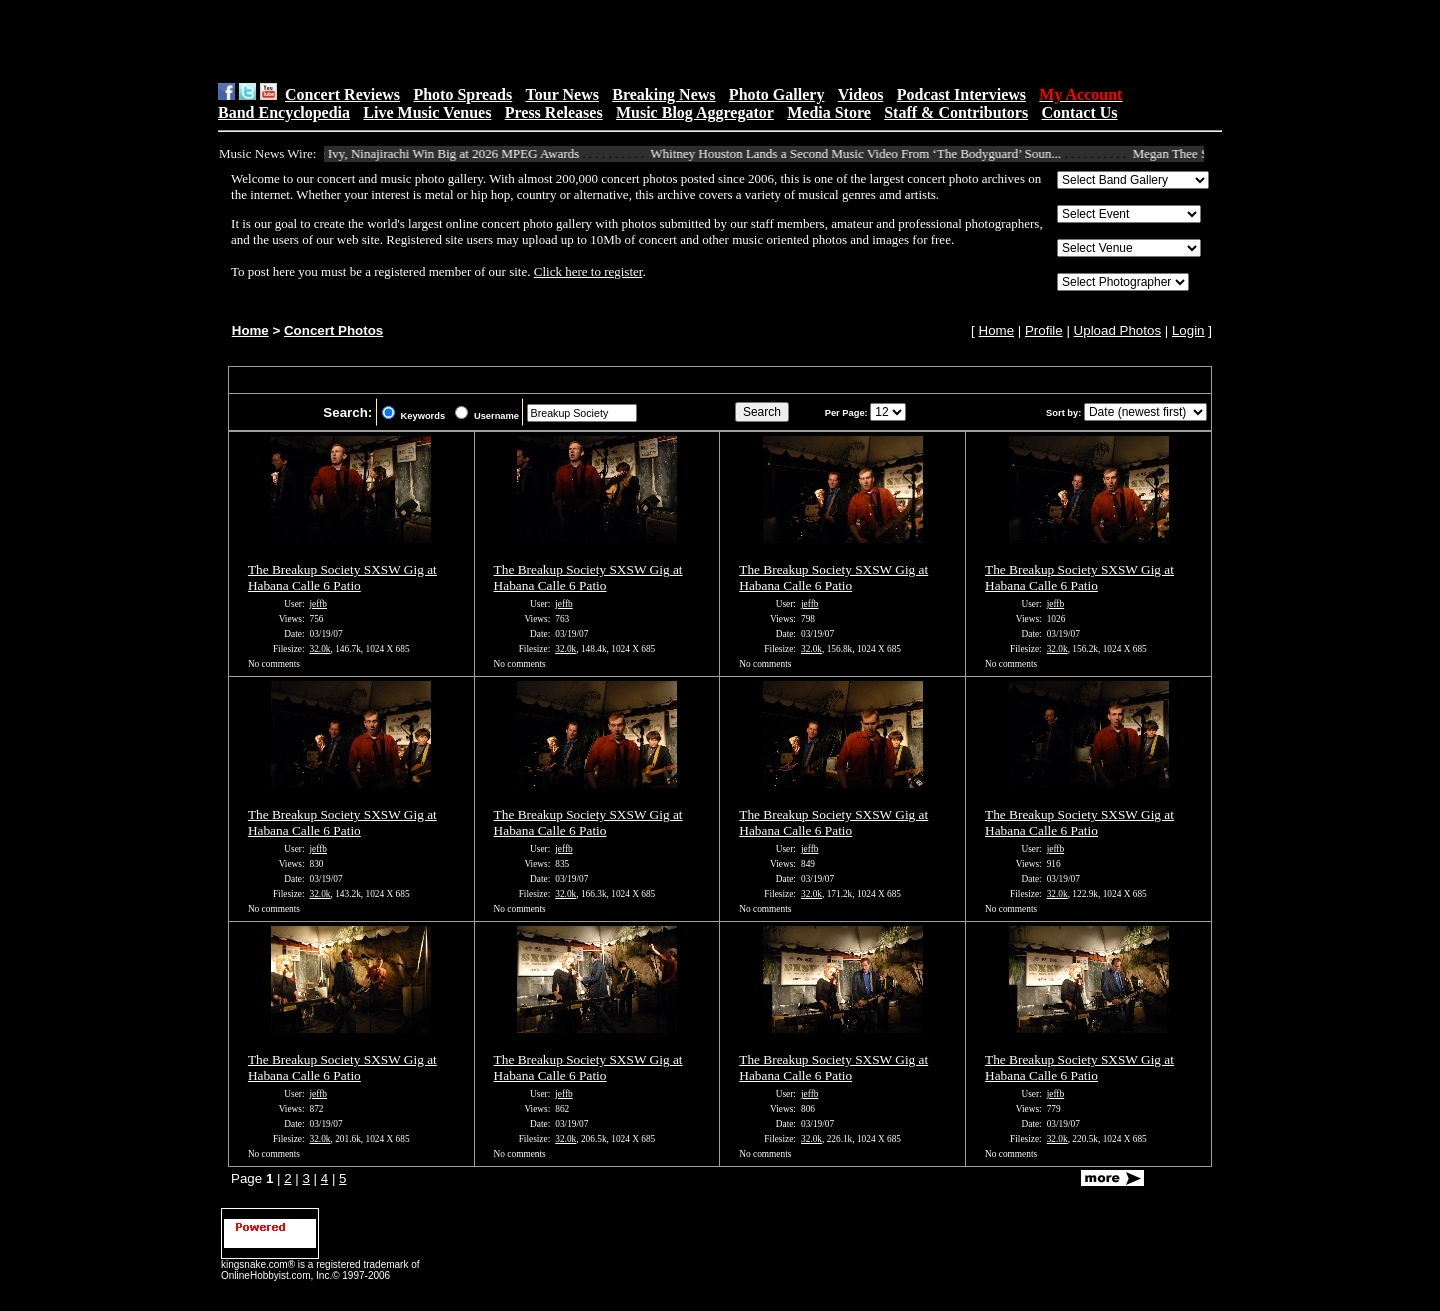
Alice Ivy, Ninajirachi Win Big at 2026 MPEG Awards (446, 153)
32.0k (320, 649)
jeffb (318, 604)
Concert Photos (333, 330)
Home (250, 330)
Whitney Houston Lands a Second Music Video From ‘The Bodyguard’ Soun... (864, 153)
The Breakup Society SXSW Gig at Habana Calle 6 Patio (342, 577)
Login (1188, 330)
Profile (1044, 330)
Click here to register (588, 271)
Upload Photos (1117, 330)
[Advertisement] (471, 41)
